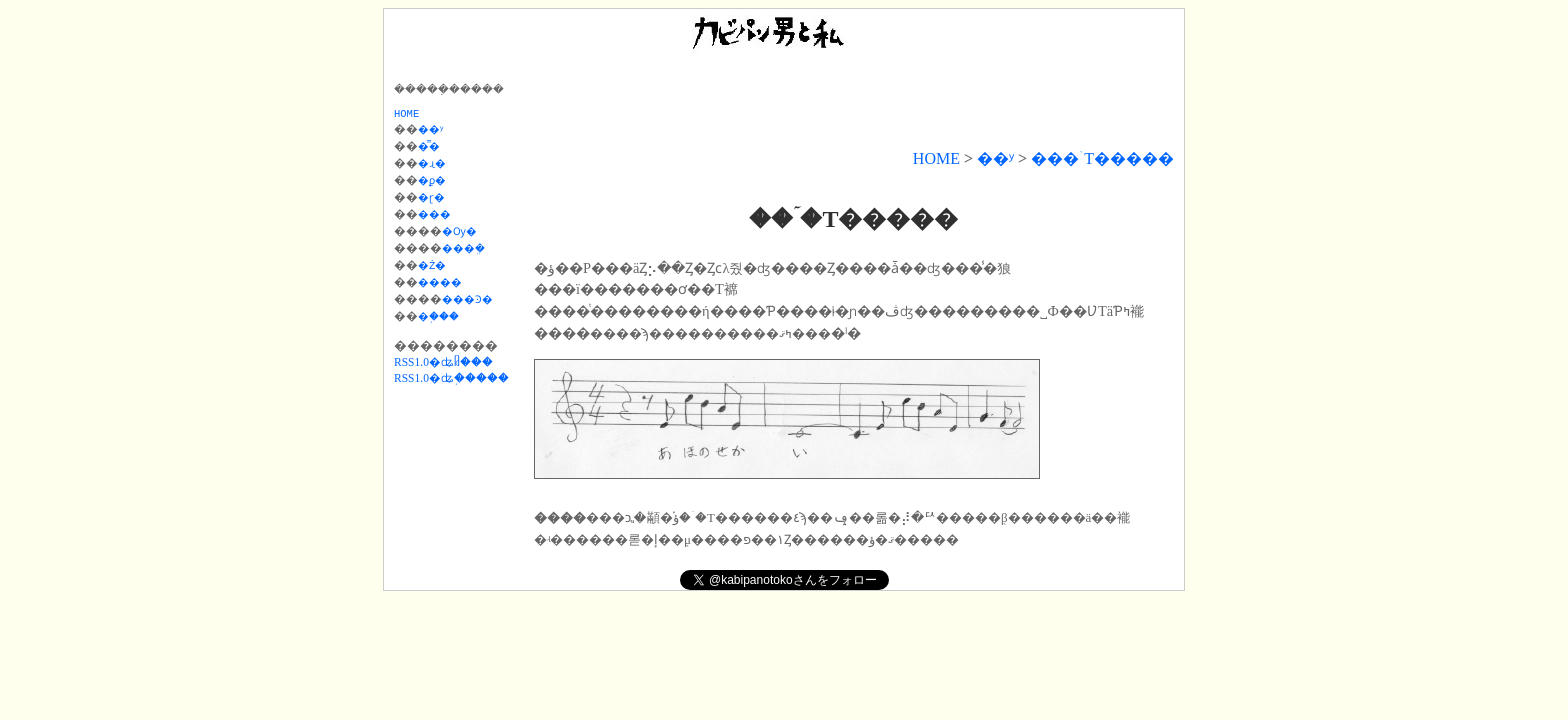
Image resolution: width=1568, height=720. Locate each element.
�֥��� (447, 309)
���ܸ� (475, 245)
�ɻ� (438, 165)
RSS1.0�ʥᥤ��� (443, 354)
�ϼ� (438, 181)
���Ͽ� (478, 293)
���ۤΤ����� (1102, 158)
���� (447, 277)
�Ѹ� (469, 229)
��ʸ (995, 158)
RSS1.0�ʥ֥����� (451, 370)
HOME (936, 158)
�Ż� (438, 261)
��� (441, 213)
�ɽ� (438, 197)
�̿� (434, 149)
